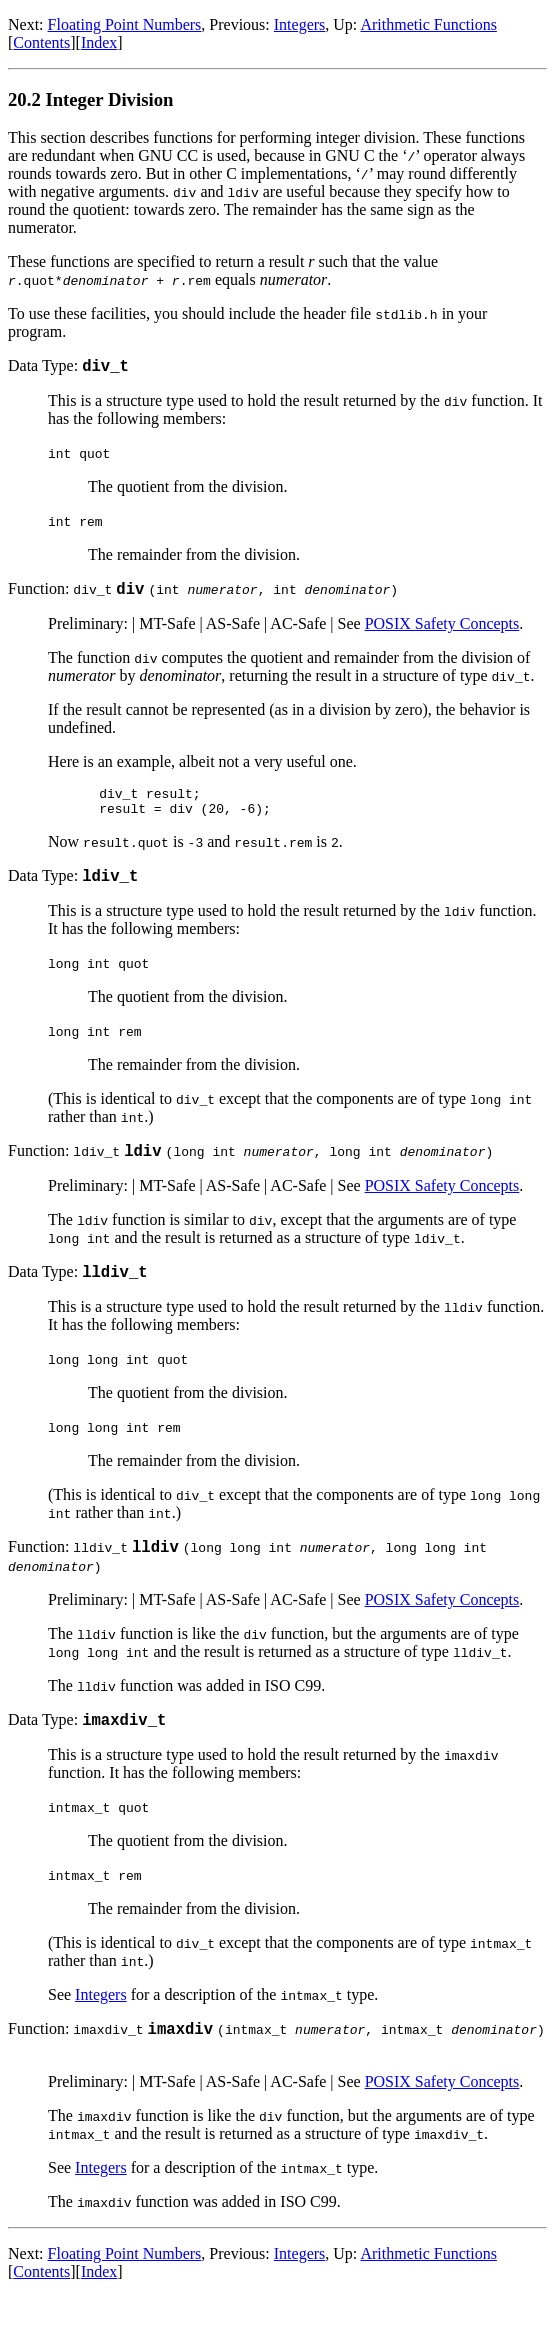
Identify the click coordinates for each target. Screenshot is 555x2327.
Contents (41, 42)
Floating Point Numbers (125, 24)
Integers (300, 24)
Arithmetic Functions (428, 24)
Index (99, 42)
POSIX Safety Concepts (442, 629)
